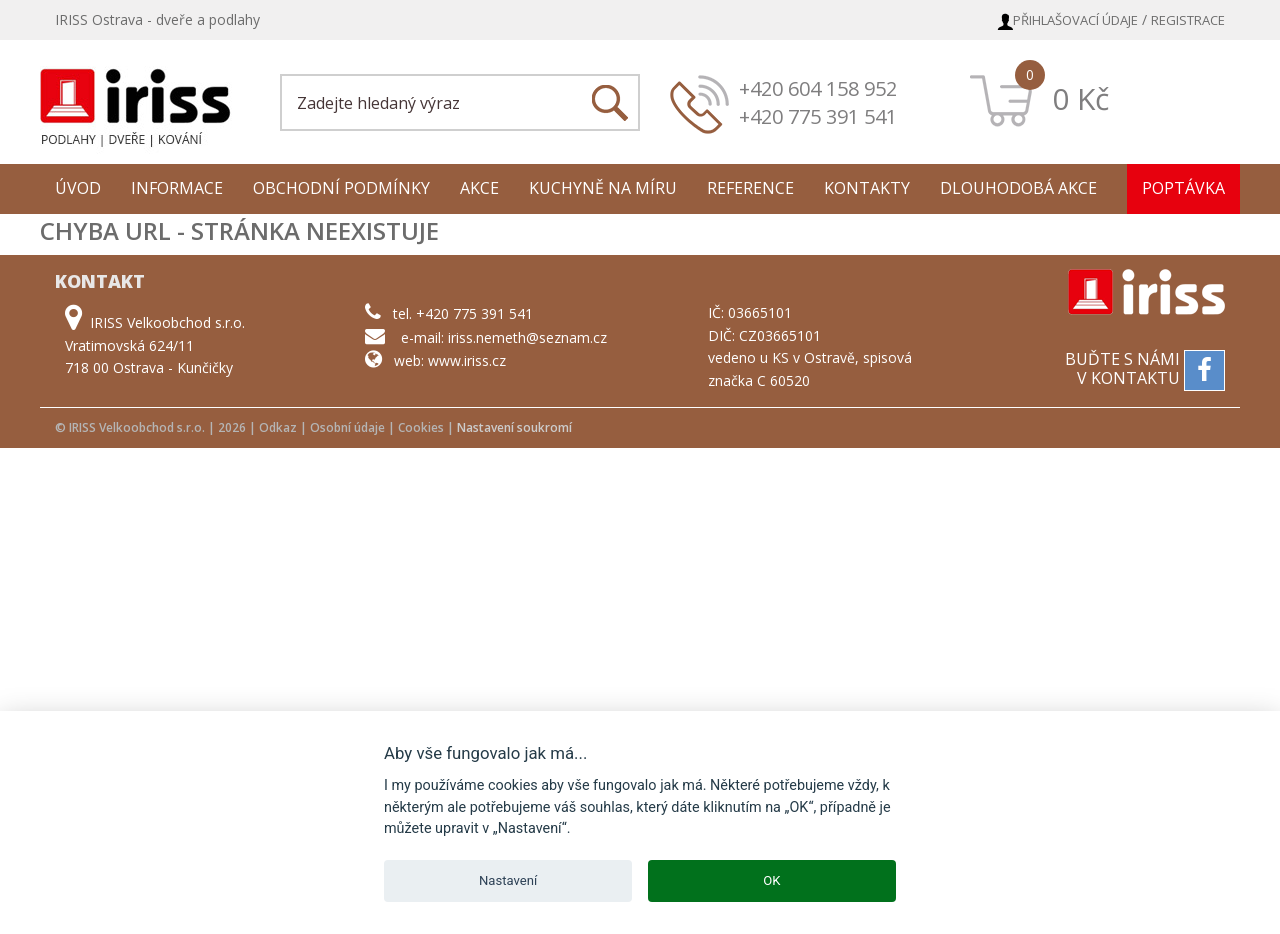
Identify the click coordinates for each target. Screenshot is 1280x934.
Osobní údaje (347, 427)
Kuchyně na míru (603, 188)
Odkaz (278, 427)
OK (771, 880)
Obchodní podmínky (341, 188)
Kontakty (867, 188)
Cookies (421, 427)
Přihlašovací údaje (1075, 20)
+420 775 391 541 (818, 116)
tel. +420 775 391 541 (463, 313)
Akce (479, 188)
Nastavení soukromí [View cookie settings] (514, 427)
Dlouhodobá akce (1018, 188)
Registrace (1188, 20)
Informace (177, 188)
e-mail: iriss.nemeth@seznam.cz (504, 337)
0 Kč (1080, 98)
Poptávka (1183, 188)
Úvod (78, 188)
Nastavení (508, 880)
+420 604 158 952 (818, 88)
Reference (750, 188)
